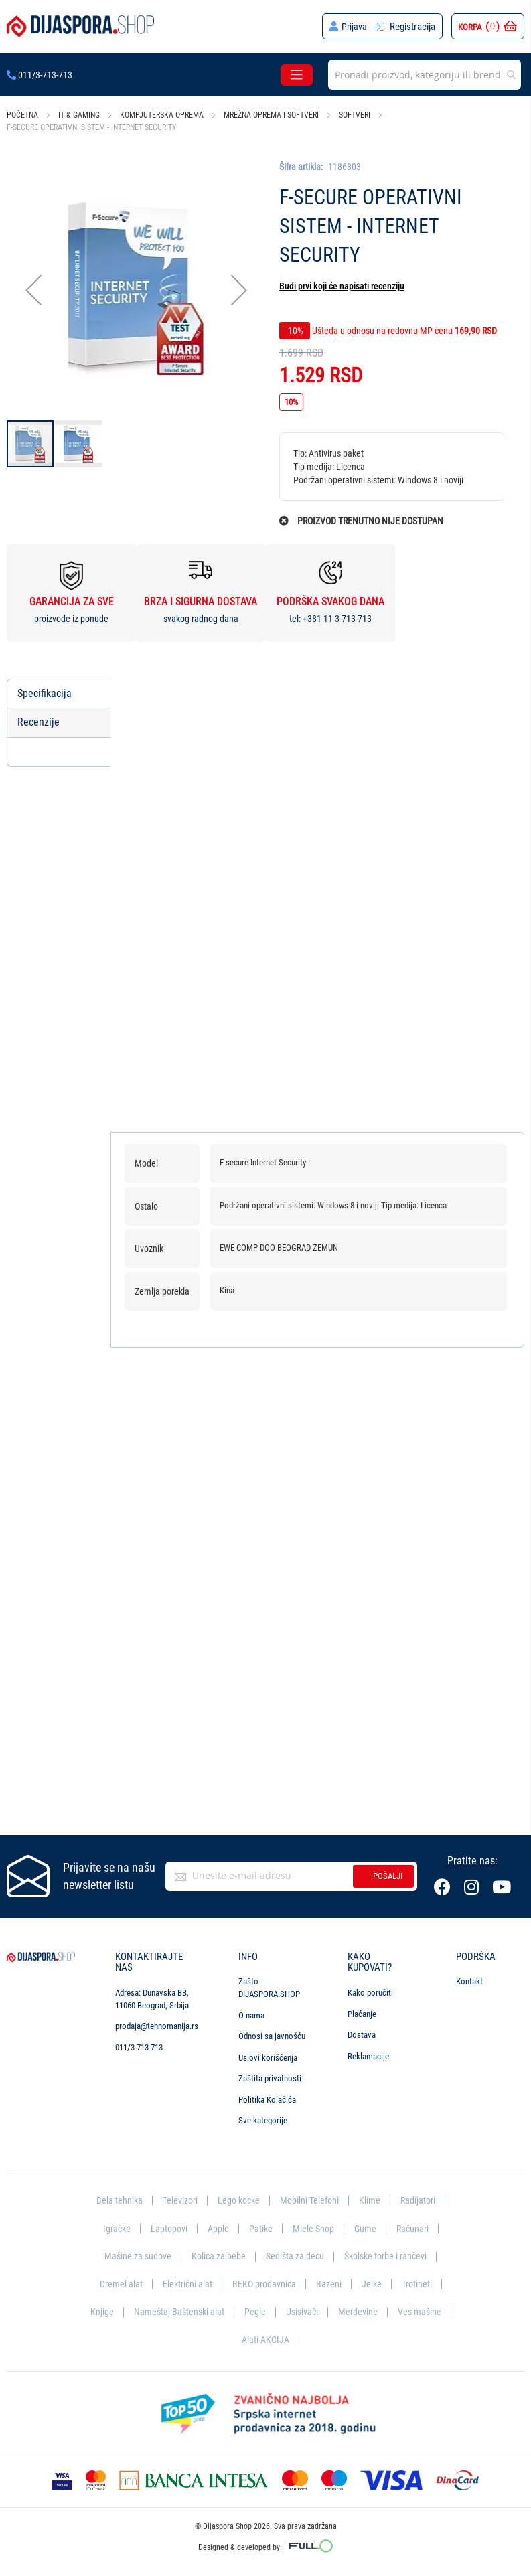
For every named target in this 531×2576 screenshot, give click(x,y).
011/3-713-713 (39, 75)
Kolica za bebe (215, 2257)
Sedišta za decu (294, 2257)
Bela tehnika (113, 2201)
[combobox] (424, 75)
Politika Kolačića (267, 2100)
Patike (260, 2229)
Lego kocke (237, 2201)
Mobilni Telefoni (311, 2201)
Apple (217, 2229)
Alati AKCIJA (265, 2340)
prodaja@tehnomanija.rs (156, 2027)
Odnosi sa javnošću (271, 2037)
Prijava (354, 27)
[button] (33, 289)
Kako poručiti (370, 1993)
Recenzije (38, 722)
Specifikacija (44, 693)
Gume (367, 2229)
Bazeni (330, 2284)
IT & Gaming (79, 115)
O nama (251, 2016)
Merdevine (359, 2312)
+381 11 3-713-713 (337, 618)
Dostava (362, 2035)
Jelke (374, 2284)
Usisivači (302, 2312)
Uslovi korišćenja (267, 2058)
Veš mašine (422, 2312)
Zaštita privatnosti (269, 2080)
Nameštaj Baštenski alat (177, 2312)
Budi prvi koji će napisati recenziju (341, 285)
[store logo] (80, 26)
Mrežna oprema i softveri (271, 115)
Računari (415, 2229)
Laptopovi (167, 2229)
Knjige (98, 2312)
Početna (22, 115)
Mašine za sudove (132, 2257)
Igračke (113, 2229)
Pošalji (387, 1877)
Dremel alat (117, 2284)
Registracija (412, 27)
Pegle (254, 2312)
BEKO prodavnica (264, 2284)
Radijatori (422, 2201)
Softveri (354, 115)
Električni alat (185, 2284)
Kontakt (469, 1983)
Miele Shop (314, 2229)
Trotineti (420, 2284)
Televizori (176, 2201)
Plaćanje (362, 2015)
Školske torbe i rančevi (389, 2257)
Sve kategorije (262, 2122)
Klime (373, 2201)
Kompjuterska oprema (162, 115)
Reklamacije (368, 2057)
